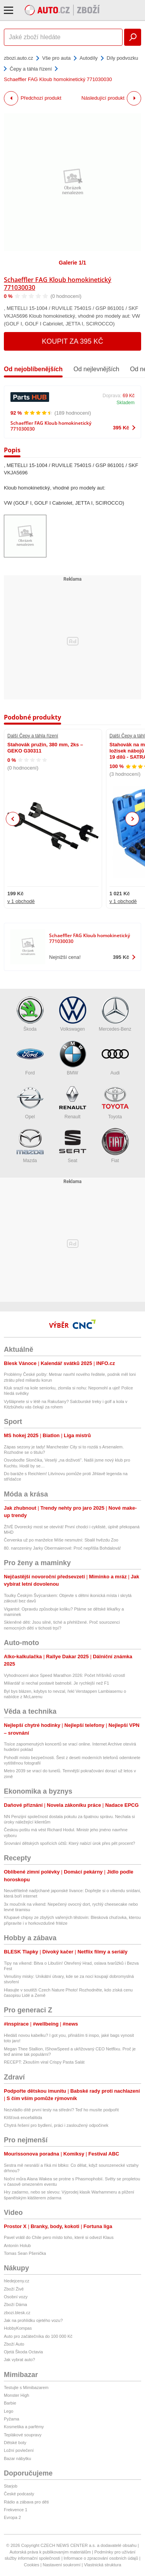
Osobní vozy (15, 2296)
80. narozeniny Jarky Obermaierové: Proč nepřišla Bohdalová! (62, 1548)
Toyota (115, 1101)
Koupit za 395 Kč (72, 341)
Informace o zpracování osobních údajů (101, 2558)
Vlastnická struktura (102, 2564)
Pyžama (11, 2419)
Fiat (115, 1145)
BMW (72, 1058)
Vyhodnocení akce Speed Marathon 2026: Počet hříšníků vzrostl (64, 1675)
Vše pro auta (56, 58)
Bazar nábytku (17, 2458)
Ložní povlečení (19, 2450)
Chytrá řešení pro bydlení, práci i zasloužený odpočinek (56, 2125)
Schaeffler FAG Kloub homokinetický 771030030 (57, 283)
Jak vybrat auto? (19, 2359)
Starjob (10, 2486)
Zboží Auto (14, 2344)
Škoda (30, 1014)
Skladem (125, 402)
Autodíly (89, 58)
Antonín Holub (17, 2245)
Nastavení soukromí (61, 2564)
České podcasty (19, 2493)
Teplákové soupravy (22, 2434)
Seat (72, 1145)
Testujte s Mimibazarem (26, 2387)
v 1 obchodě (21, 901)
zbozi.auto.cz (18, 58)
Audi (115, 1058)
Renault (72, 1101)
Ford (30, 1058)
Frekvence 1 (15, 2509)
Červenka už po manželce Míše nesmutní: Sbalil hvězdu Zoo (61, 1540)
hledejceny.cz (16, 2280)
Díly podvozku (122, 58)
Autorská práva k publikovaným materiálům (50, 2552)
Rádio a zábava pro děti (26, 2502)
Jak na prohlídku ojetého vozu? (33, 2320)
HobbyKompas (18, 2328)
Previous (13, 818)
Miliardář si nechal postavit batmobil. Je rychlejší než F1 (56, 1683)
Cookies (31, 2564)
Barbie (10, 2403)
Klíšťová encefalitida (23, 2117)
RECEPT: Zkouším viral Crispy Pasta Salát (44, 2062)
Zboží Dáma (15, 2304)
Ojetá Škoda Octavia (23, 2351)
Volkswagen (72, 1014)
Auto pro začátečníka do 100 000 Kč (38, 2336)
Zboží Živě (14, 2289)
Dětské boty (15, 2442)
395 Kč (121, 428)
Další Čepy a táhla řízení (32, 736)
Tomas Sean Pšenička (25, 2253)
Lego (8, 2411)
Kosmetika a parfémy (24, 2426)
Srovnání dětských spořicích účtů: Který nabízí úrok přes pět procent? (69, 1843)
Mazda (30, 1145)
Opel (30, 1101)
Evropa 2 (12, 2517)
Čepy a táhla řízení (31, 69)
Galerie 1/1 (72, 263)
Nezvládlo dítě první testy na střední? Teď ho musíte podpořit (61, 2109)
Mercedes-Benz (115, 1014)
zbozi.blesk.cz (17, 2312)
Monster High (16, 2395)
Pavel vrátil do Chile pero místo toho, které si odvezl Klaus (59, 2237)
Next (132, 819)
